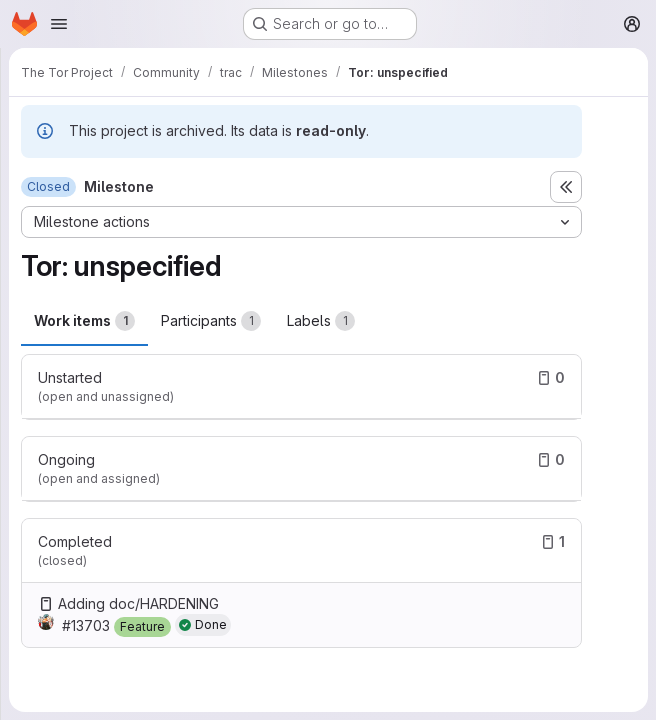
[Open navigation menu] (59, 24)
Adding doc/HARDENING (138, 603)
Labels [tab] (321, 321)
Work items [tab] (84, 321)
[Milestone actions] (301, 222)
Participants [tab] (211, 321)
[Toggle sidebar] (566, 187)
